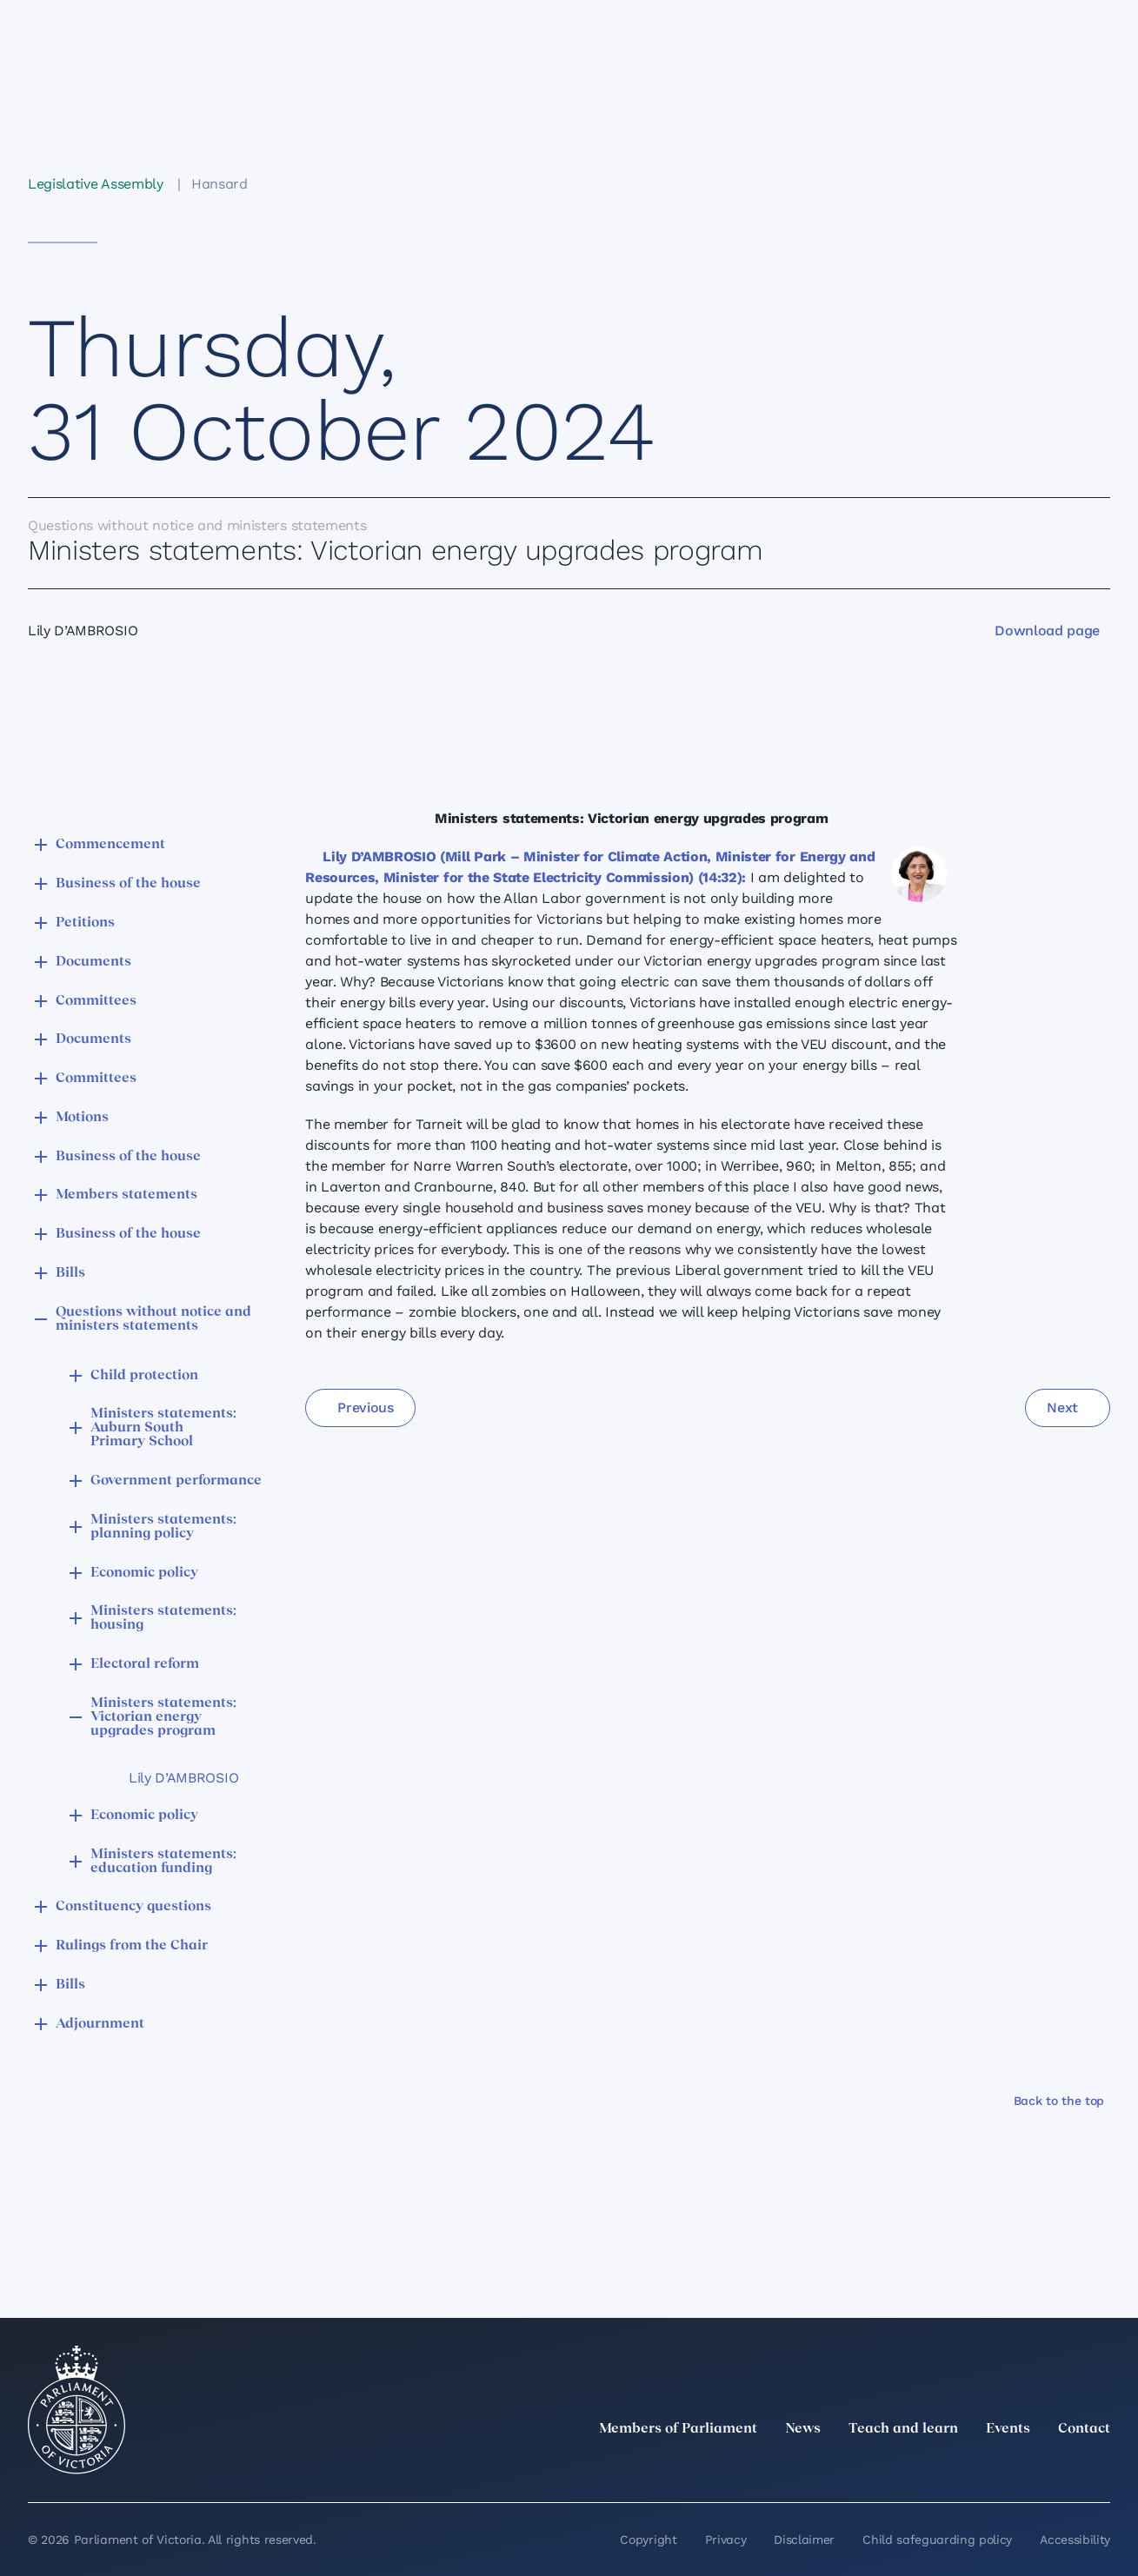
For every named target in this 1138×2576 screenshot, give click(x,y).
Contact (1084, 2429)
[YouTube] (1061, 2467)
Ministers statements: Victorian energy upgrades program (163, 1717)
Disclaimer (804, 2539)
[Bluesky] (1099, 2467)
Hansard (219, 184)
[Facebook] (1023, 2467)
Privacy (726, 2539)
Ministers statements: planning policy (163, 1527)
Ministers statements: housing (163, 1618)
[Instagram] (985, 2467)
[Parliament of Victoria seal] (76, 2410)
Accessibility (1075, 2539)
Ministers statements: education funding (163, 1862)
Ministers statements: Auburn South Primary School (163, 1428)
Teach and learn (903, 2429)
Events (1008, 2429)
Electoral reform (144, 1664)
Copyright (648, 2539)
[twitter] (908, 2467)
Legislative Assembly (95, 184)
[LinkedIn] (946, 2467)
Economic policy (144, 1573)
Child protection (144, 1376)
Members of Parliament (678, 2429)
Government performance (176, 1481)
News (803, 2429)
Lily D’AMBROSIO (183, 1777)
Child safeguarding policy (937, 2539)
